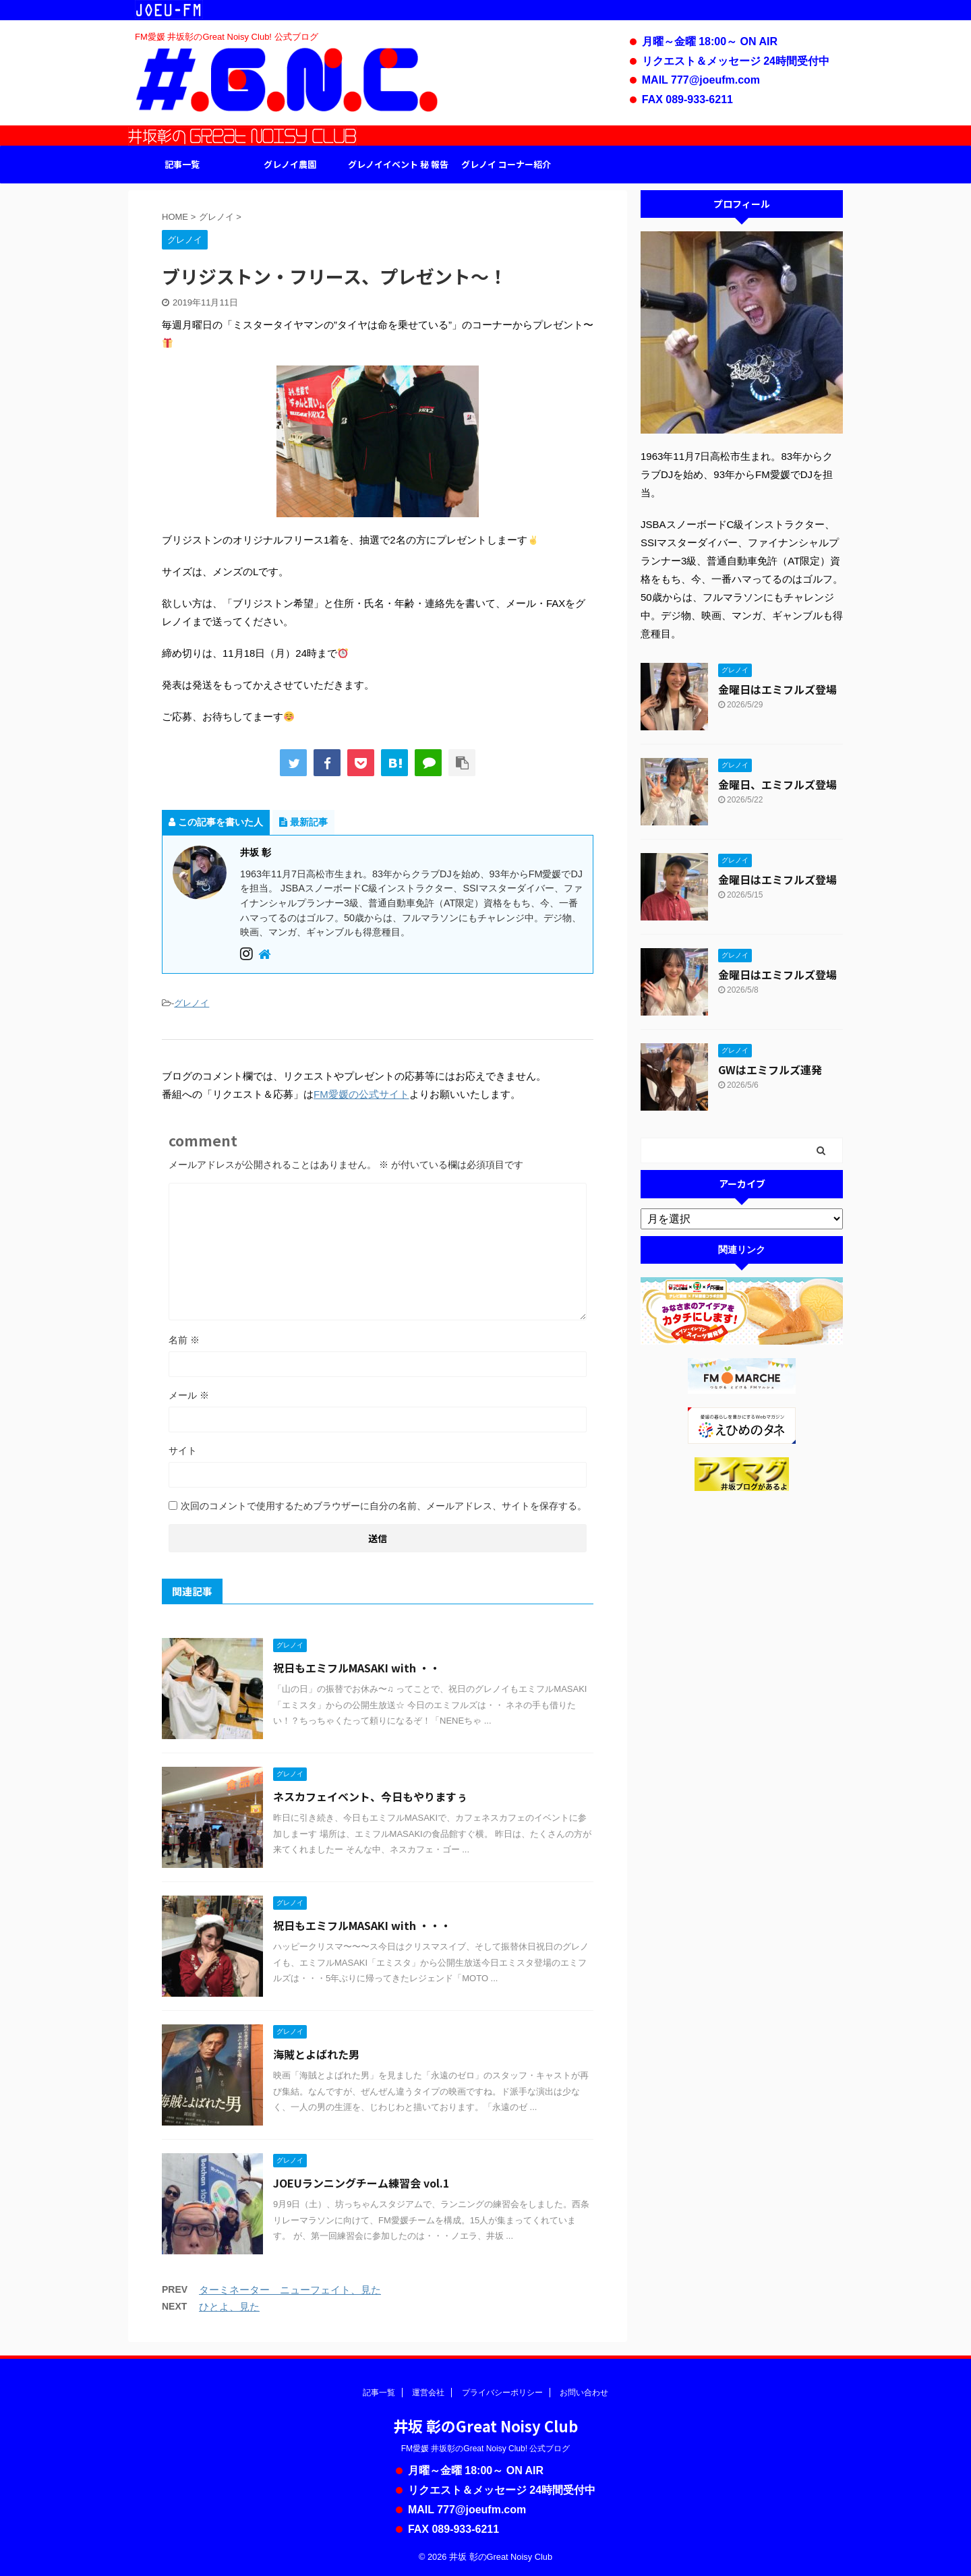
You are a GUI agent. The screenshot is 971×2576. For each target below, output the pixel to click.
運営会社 (428, 2392)
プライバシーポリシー (502, 2392)
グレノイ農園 (290, 164)
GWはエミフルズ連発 (770, 1069)
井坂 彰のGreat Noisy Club (485, 2425)
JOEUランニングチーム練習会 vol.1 (361, 2183)
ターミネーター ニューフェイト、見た (290, 2289)
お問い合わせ (584, 2392)
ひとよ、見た (229, 2306)
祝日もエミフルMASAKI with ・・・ (362, 1925)
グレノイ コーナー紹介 (506, 164)
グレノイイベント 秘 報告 (398, 164)
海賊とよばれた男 (316, 2054)
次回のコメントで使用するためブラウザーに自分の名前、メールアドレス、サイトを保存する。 (384, 1505)
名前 (184, 1340)
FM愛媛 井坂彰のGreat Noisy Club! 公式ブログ (485, 2448)
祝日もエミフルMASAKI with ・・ (356, 1668)
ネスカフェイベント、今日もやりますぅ (370, 1796)
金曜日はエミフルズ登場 (777, 689)
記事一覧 (182, 164)
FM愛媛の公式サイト (361, 1094)
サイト (183, 1450)
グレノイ (191, 1003)
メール (189, 1395)
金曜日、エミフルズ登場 (777, 784)
